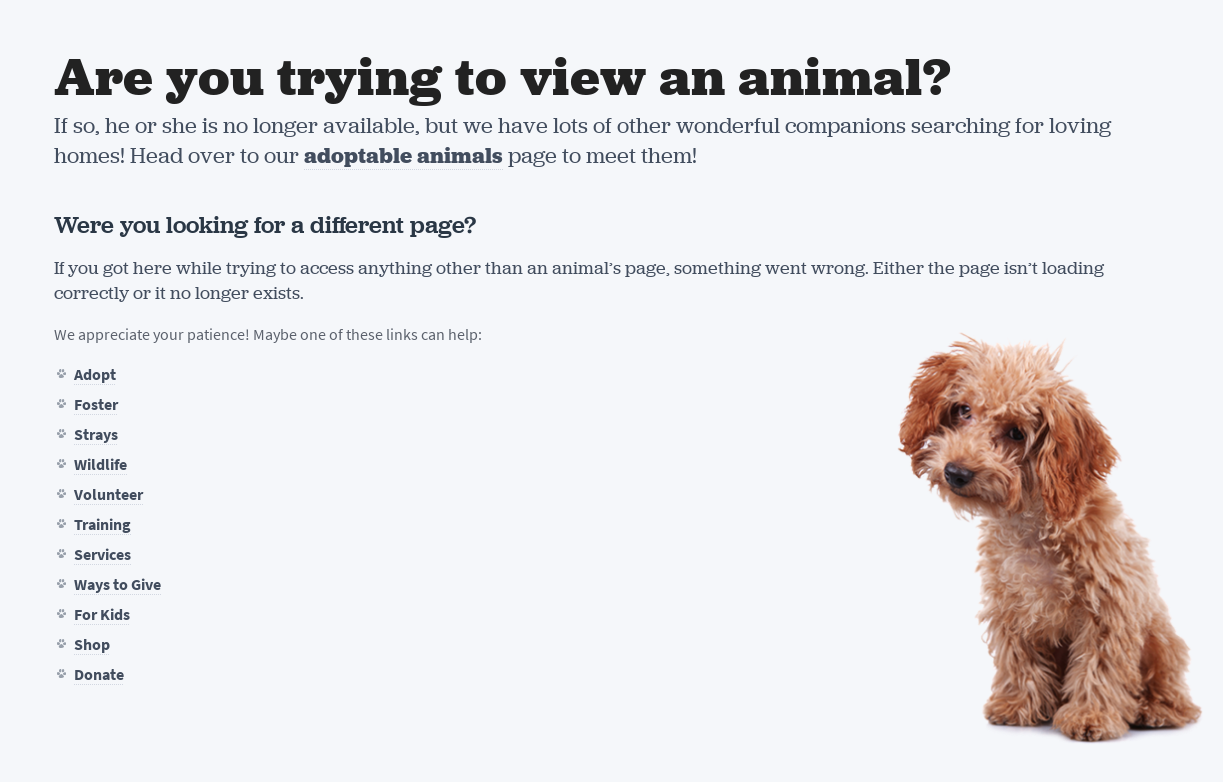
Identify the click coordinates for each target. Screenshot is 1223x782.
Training (102, 524)
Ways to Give (117, 584)
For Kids (102, 614)
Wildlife (100, 464)
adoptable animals (403, 155)
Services (102, 554)
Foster (96, 404)
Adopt (95, 374)
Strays (96, 434)
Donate (99, 674)
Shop (92, 644)
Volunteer (108, 494)
